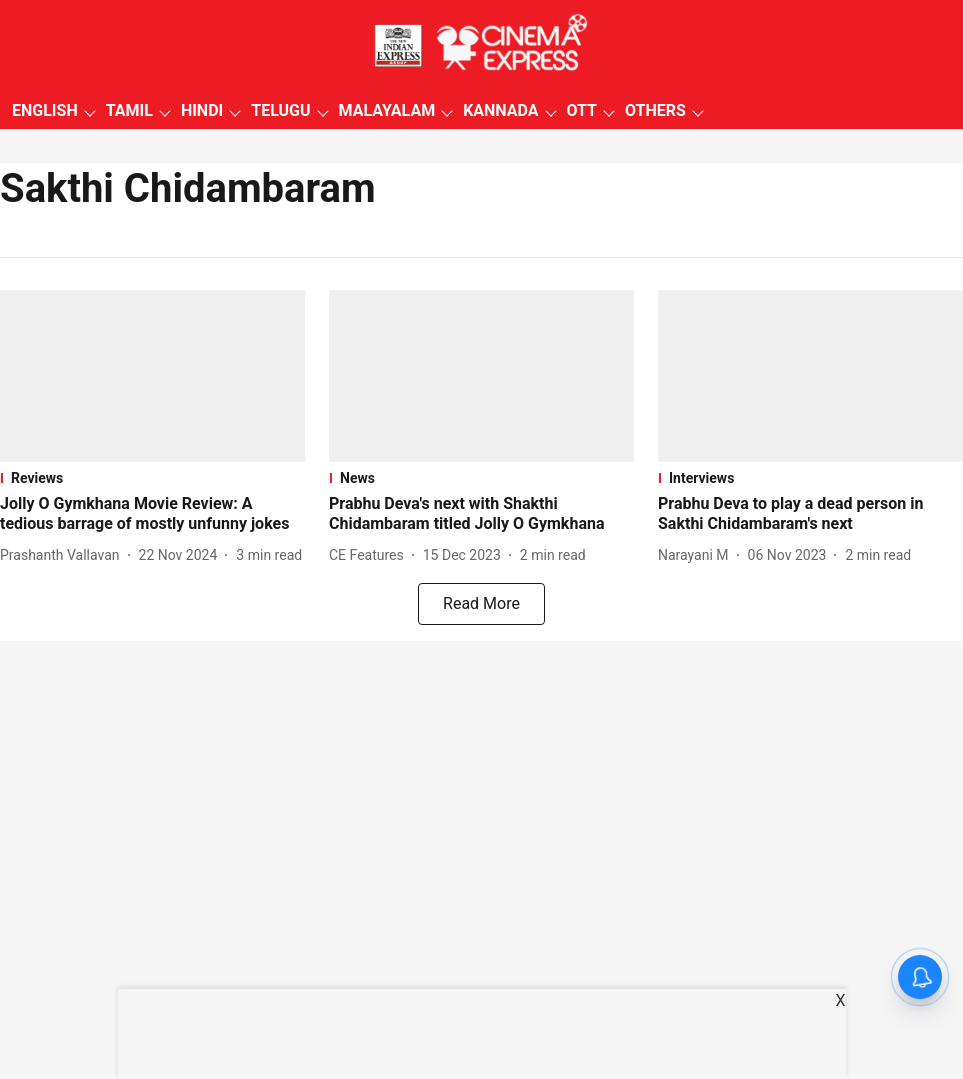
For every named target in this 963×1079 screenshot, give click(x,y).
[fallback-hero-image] (152, 376)
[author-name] (64, 555)
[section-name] (152, 478)
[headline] (152, 515)
